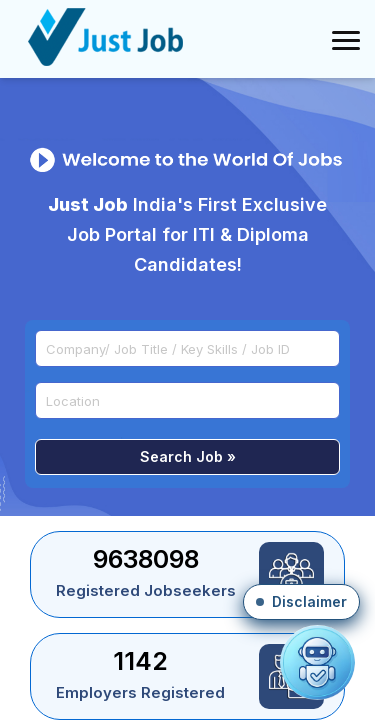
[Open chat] (317, 662)
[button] (301, 602)
